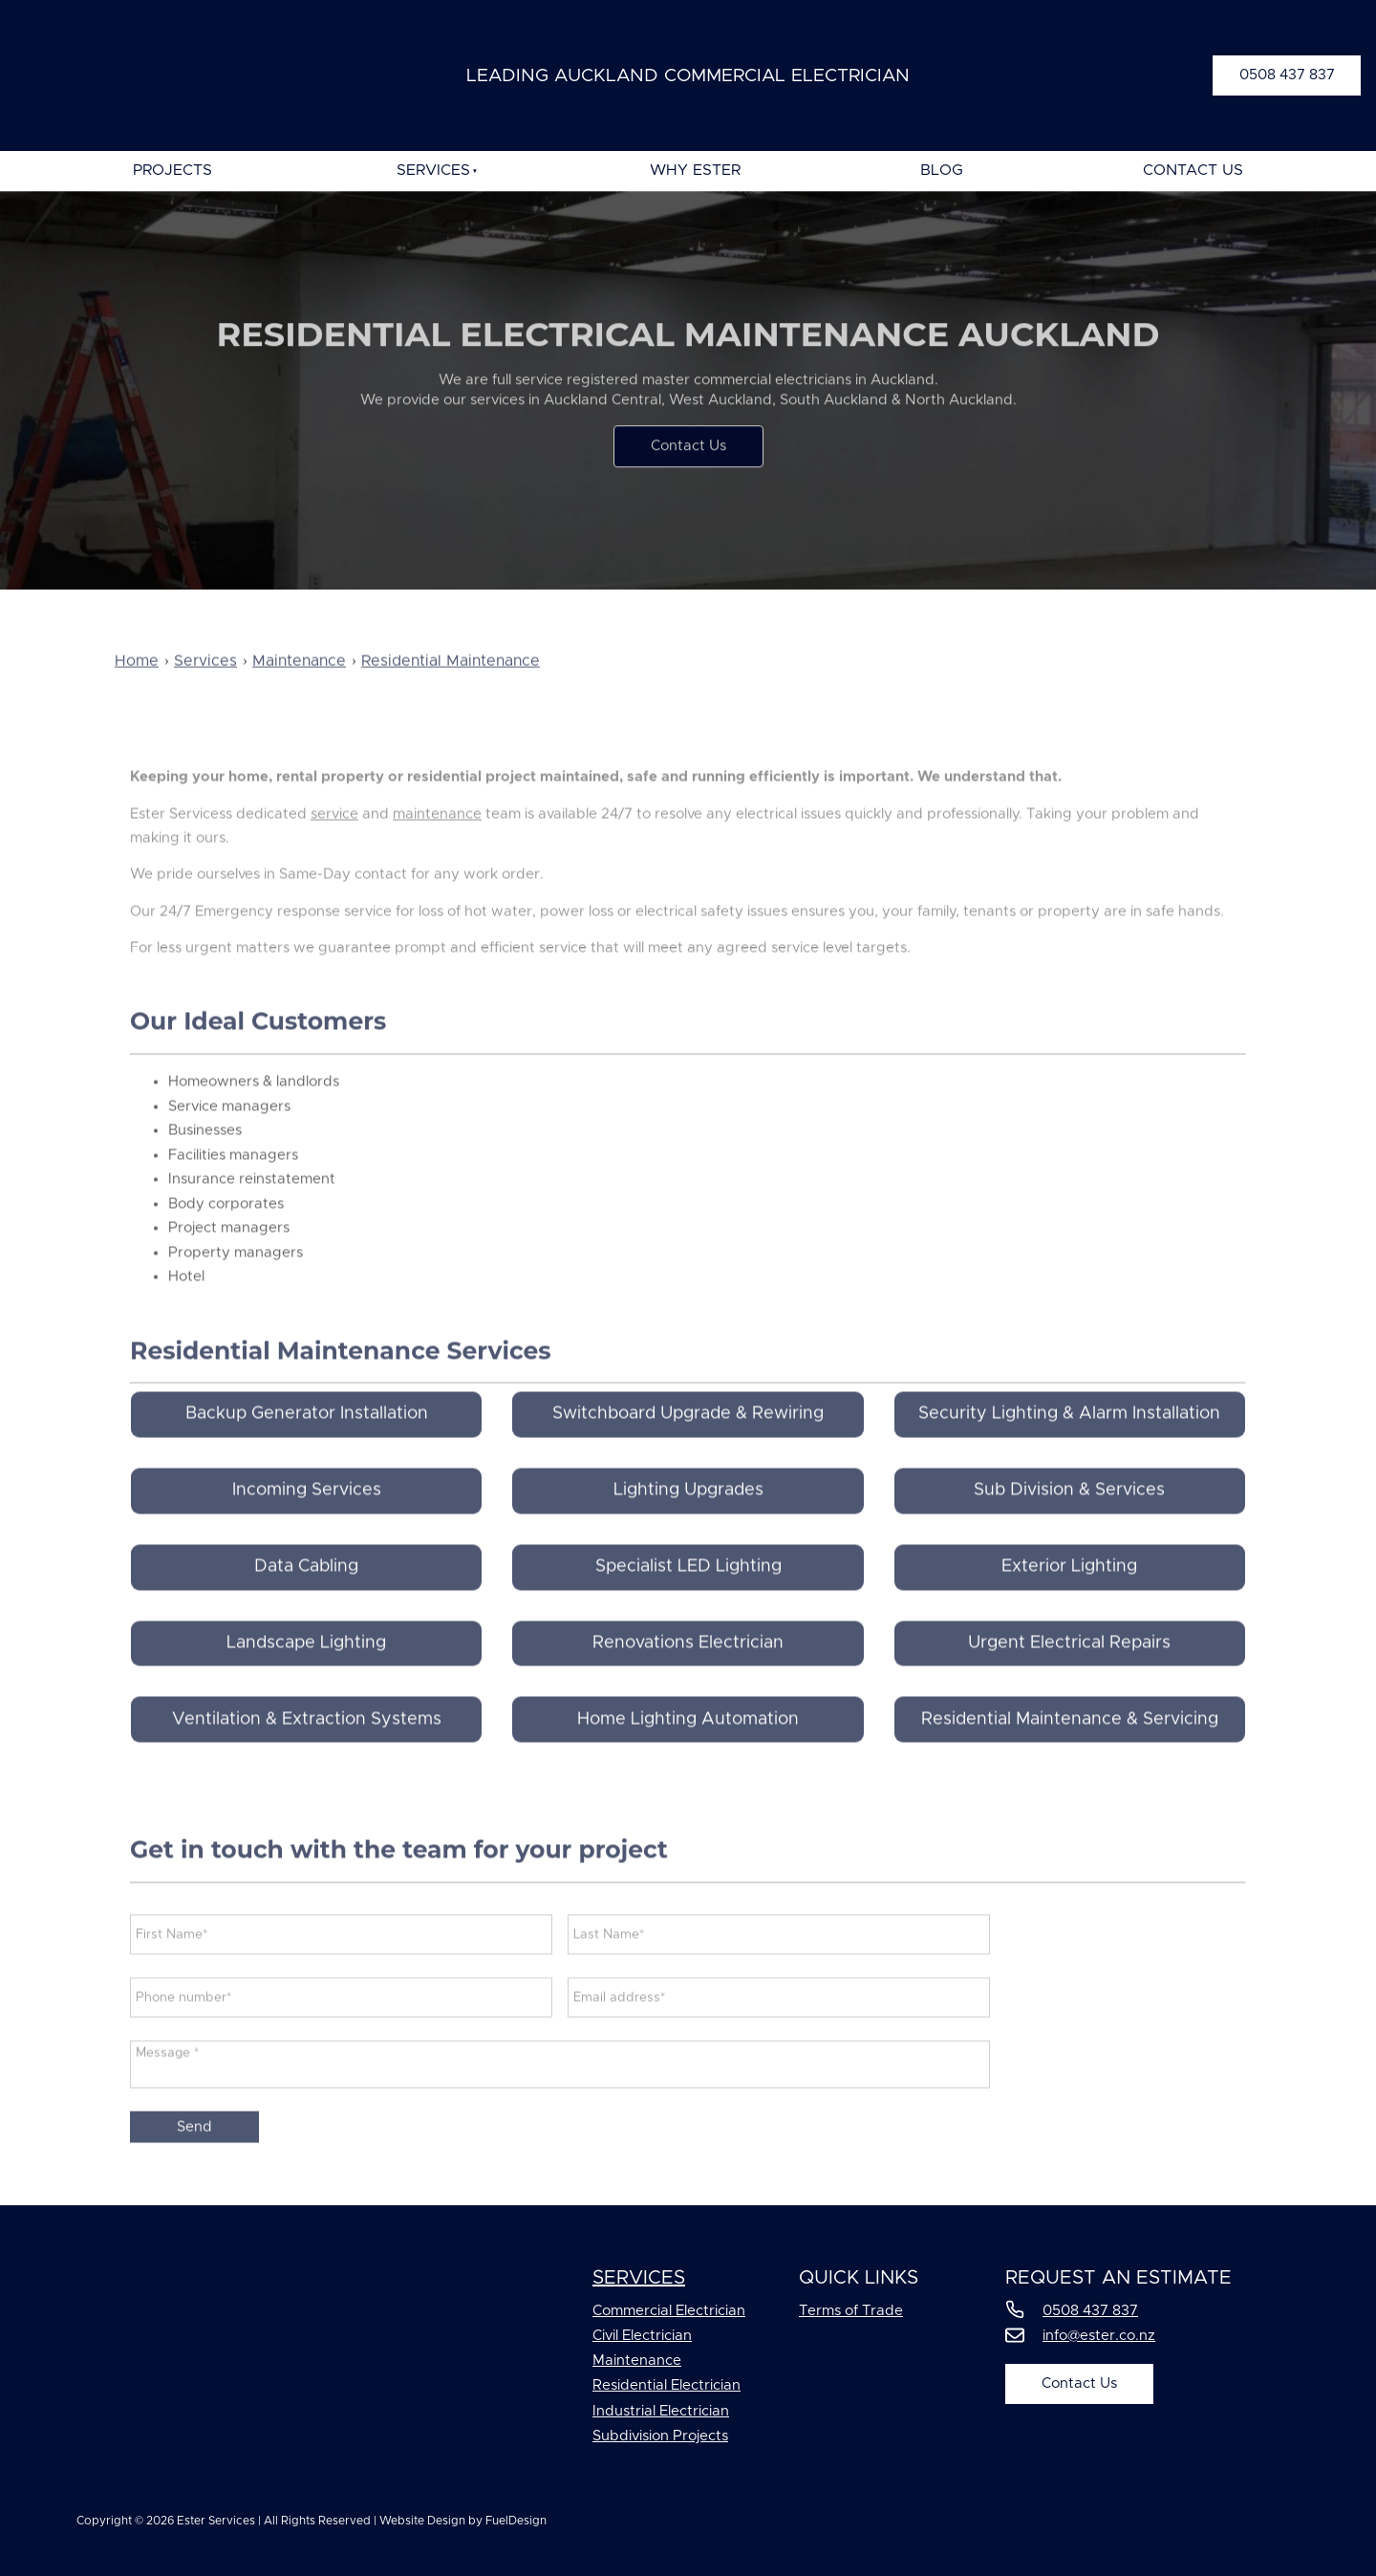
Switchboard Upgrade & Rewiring (688, 1449)
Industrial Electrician (660, 2411)
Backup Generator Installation (306, 1449)
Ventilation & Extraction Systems (306, 1754)
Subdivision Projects (660, 2436)
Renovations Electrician (688, 1677)
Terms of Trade (851, 2311)
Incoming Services (306, 1526)
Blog (941, 170)
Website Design (422, 2520)
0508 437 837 (1260, 67)
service (334, 849)
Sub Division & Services (1069, 1526)
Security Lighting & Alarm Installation (1069, 1449)
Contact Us (1193, 170)
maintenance (437, 849)
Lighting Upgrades (688, 1526)
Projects (172, 170)
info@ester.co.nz (1099, 2336)
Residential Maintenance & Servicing (1069, 1754)
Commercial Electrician (668, 2311)
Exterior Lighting (1069, 1602)
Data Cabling (306, 1602)
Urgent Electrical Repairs (1069, 1677)
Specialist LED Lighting (688, 1602)
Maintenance (636, 2360)
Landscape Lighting (306, 1677)
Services (433, 170)
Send (194, 2163)
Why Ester (695, 170)
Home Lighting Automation (688, 1754)
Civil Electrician (642, 2336)
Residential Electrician (666, 2385)
